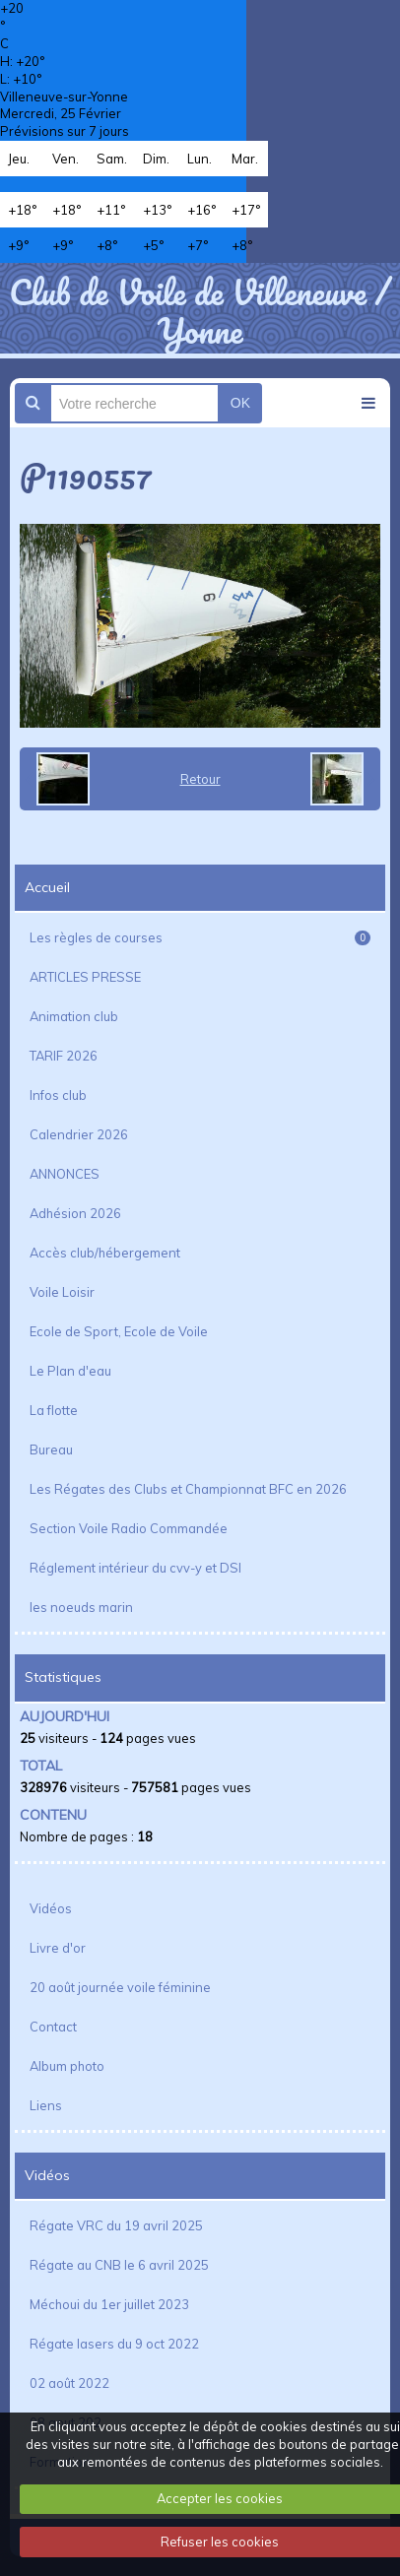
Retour (200, 779)
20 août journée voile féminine (120, 1987)
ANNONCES (65, 1174)
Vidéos (51, 1908)
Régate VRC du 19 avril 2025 (116, 2225)
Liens (46, 2105)
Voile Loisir (62, 1292)
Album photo (67, 2066)
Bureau (51, 1449)
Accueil (47, 887)
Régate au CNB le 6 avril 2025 (119, 2265)
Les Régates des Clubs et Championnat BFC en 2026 (188, 1489)
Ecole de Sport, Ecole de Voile (119, 1331)
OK (240, 403)
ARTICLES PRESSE (85, 977)
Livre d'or (58, 1948)
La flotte (54, 1410)
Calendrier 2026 (79, 1134)
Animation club (74, 1016)
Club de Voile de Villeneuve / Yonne (199, 310)
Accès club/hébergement (105, 1252)
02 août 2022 (69, 2383)
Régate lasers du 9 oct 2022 (114, 2343)
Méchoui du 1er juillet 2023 (109, 2304)
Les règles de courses (200, 937)
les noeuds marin (81, 1607)
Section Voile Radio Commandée (129, 1528)
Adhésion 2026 (75, 1213)
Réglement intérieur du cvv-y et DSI (135, 1568)
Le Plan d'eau (70, 1371)
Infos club (58, 1095)
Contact (53, 2026)
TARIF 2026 (64, 1055)
